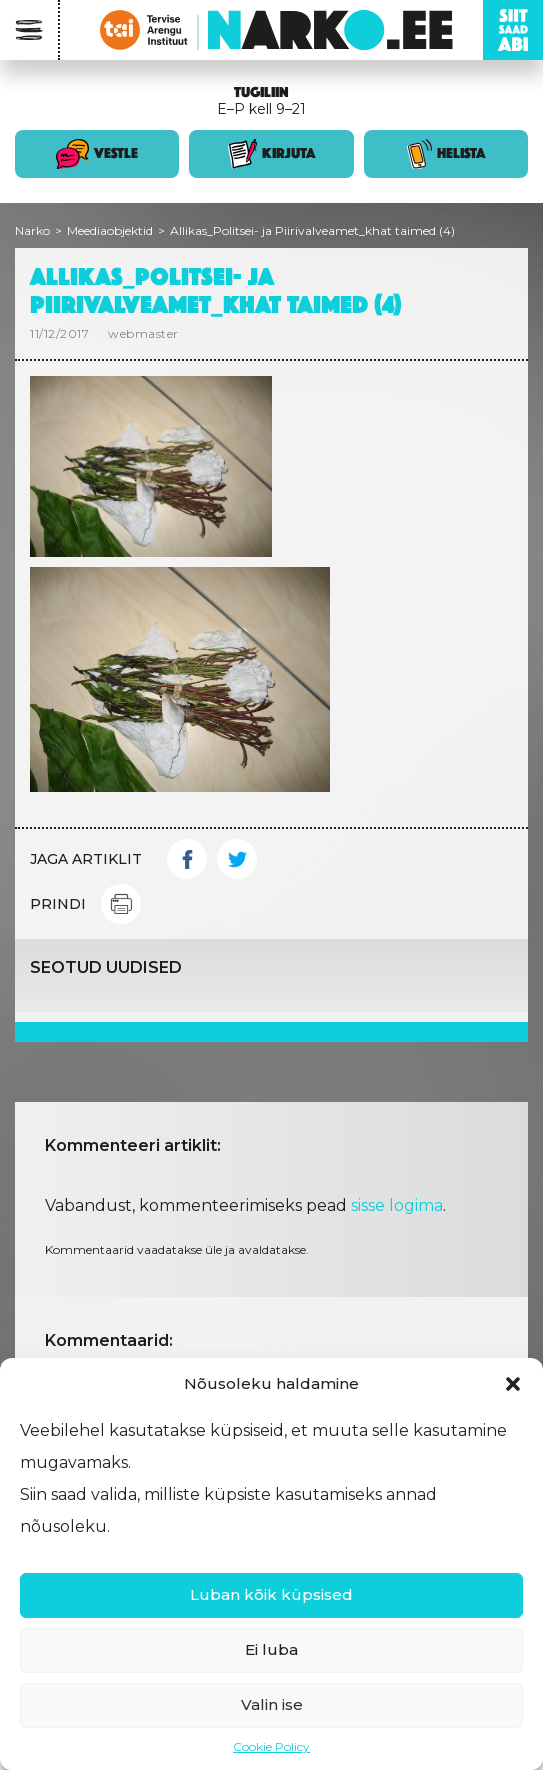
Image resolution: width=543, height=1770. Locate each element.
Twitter (237, 859)
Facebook (187, 859)
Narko (32, 230)
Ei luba (271, 1649)
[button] (513, 1384)
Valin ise (272, 1704)
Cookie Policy (271, 1746)
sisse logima (397, 1205)
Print (121, 904)
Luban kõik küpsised (271, 1594)
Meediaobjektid (110, 230)
